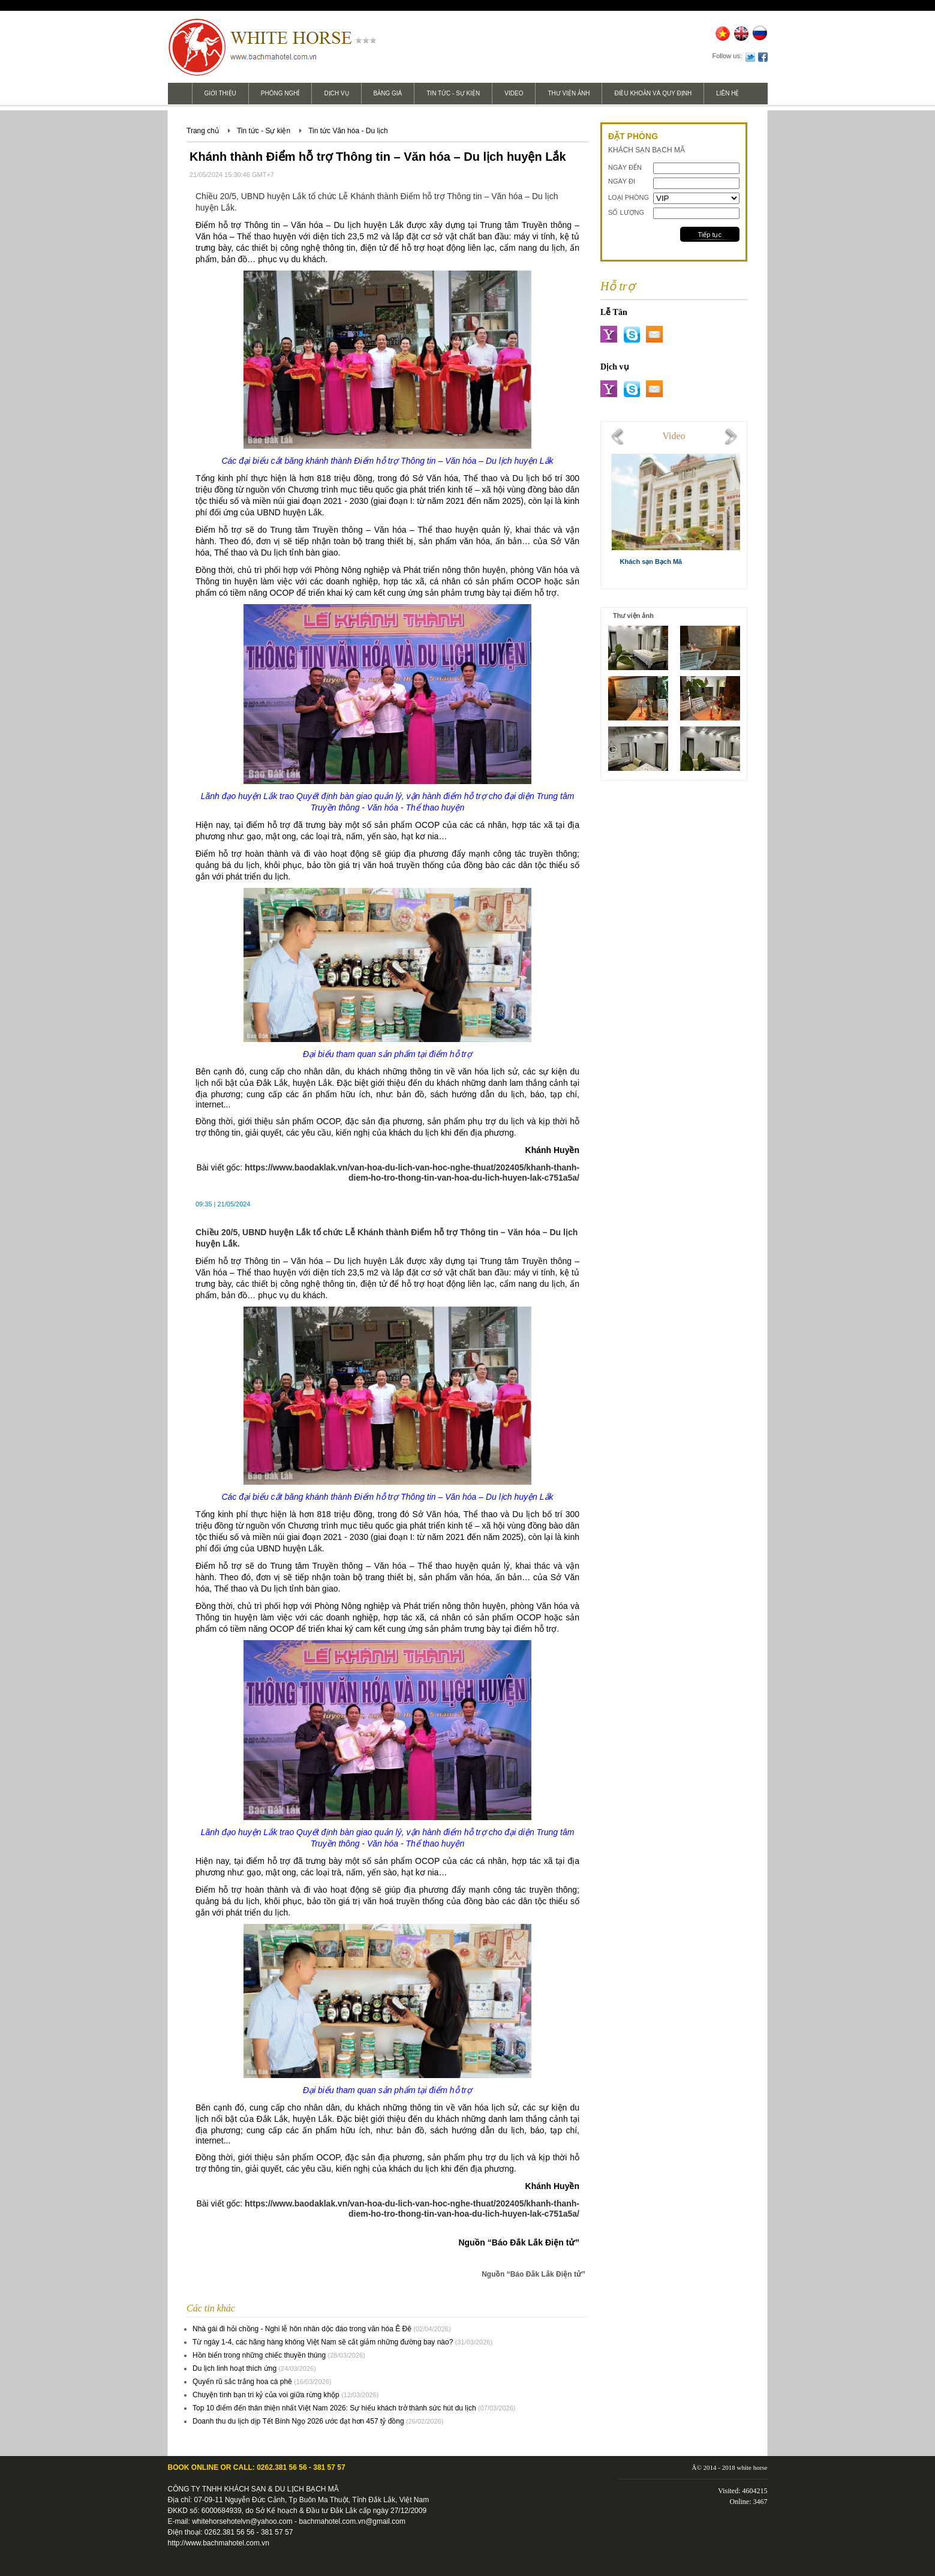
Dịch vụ (336, 93)
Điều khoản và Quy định (653, 93)
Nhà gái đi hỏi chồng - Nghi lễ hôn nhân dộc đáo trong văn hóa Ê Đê (302, 2329)
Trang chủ (203, 131)
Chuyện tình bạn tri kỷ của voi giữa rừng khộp (266, 2395)
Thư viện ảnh (569, 93)
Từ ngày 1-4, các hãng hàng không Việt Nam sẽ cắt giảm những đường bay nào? (323, 2342)
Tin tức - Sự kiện (453, 93)
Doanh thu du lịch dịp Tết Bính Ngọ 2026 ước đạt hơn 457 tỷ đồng (298, 2421)
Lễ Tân (613, 312)
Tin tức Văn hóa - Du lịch (348, 131)
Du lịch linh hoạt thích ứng (234, 2368)
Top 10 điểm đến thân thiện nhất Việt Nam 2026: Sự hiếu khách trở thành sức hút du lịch (334, 2408)
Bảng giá (388, 93)
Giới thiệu (220, 93)
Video (513, 93)
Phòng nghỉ (280, 93)
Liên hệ (727, 93)
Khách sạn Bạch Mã (651, 561)
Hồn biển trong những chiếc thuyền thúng (259, 2355)
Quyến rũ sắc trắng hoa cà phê (242, 2381)
